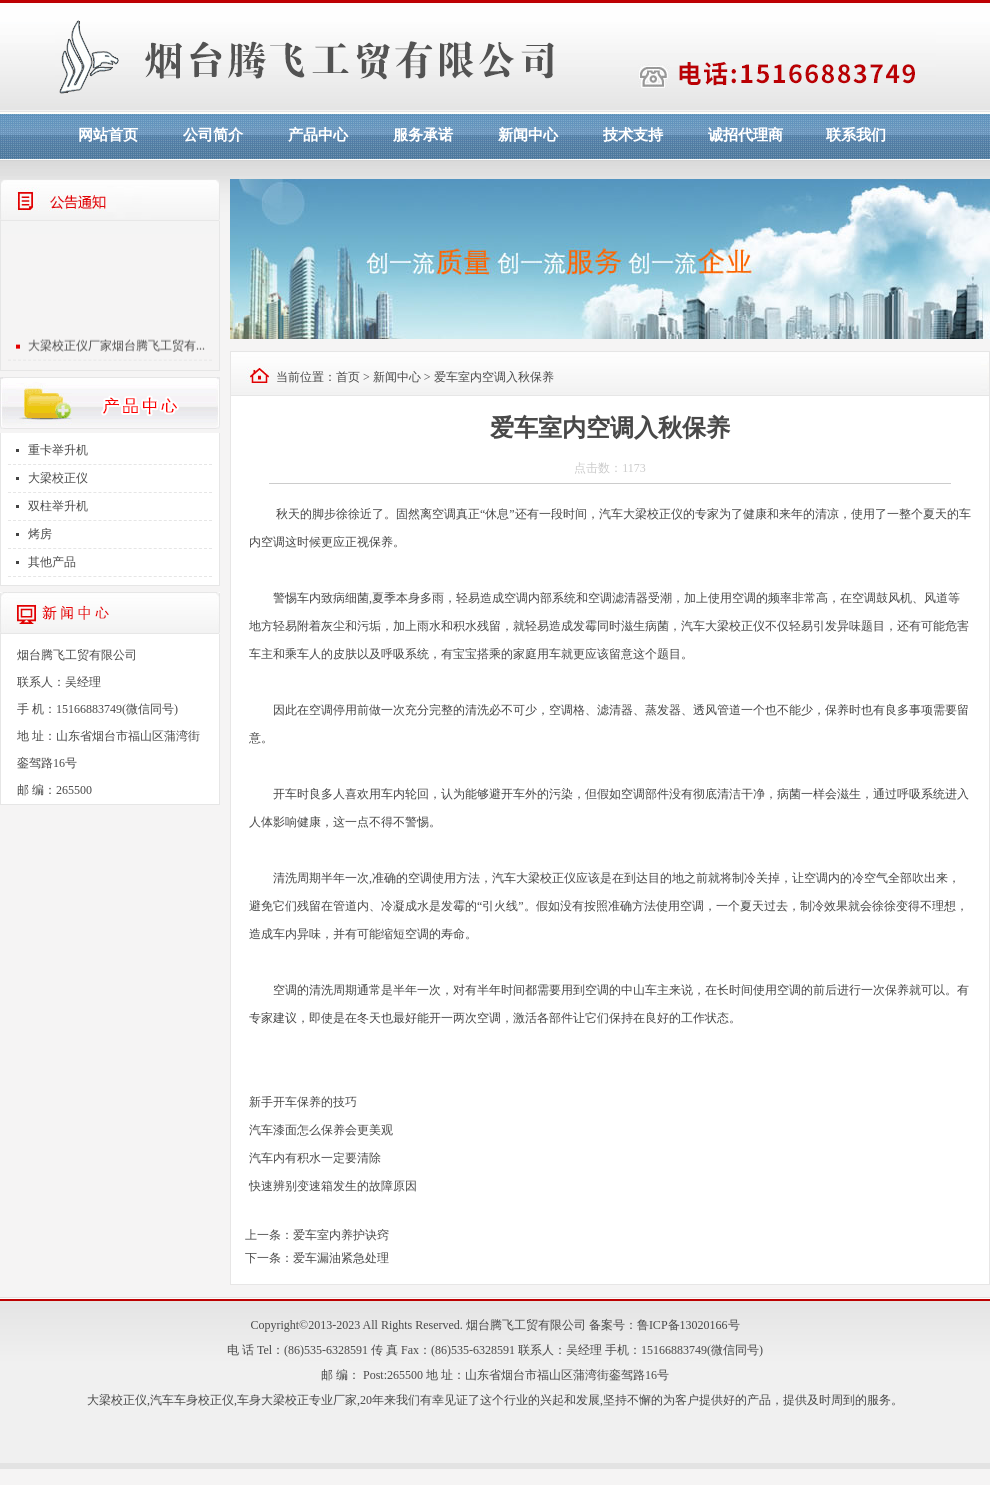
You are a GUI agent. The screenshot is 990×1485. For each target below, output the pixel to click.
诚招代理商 (745, 135)
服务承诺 (423, 135)
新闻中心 (528, 135)
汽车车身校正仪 (192, 1400)
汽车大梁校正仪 (641, 514)
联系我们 (856, 135)
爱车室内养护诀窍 (341, 1235)
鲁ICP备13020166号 (688, 1325)
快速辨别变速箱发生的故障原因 (333, 1186)
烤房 (40, 534)
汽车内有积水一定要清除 (315, 1158)
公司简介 (213, 135)
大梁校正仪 (58, 478)
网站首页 (108, 135)
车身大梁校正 (273, 1400)
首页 (348, 377)
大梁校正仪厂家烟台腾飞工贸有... (116, 348)
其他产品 (52, 562)
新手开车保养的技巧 (303, 1102)
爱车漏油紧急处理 (341, 1258)
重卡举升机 (58, 450)
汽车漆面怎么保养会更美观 (321, 1130)
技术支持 (633, 135)
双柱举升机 (58, 506)
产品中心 (318, 135)
